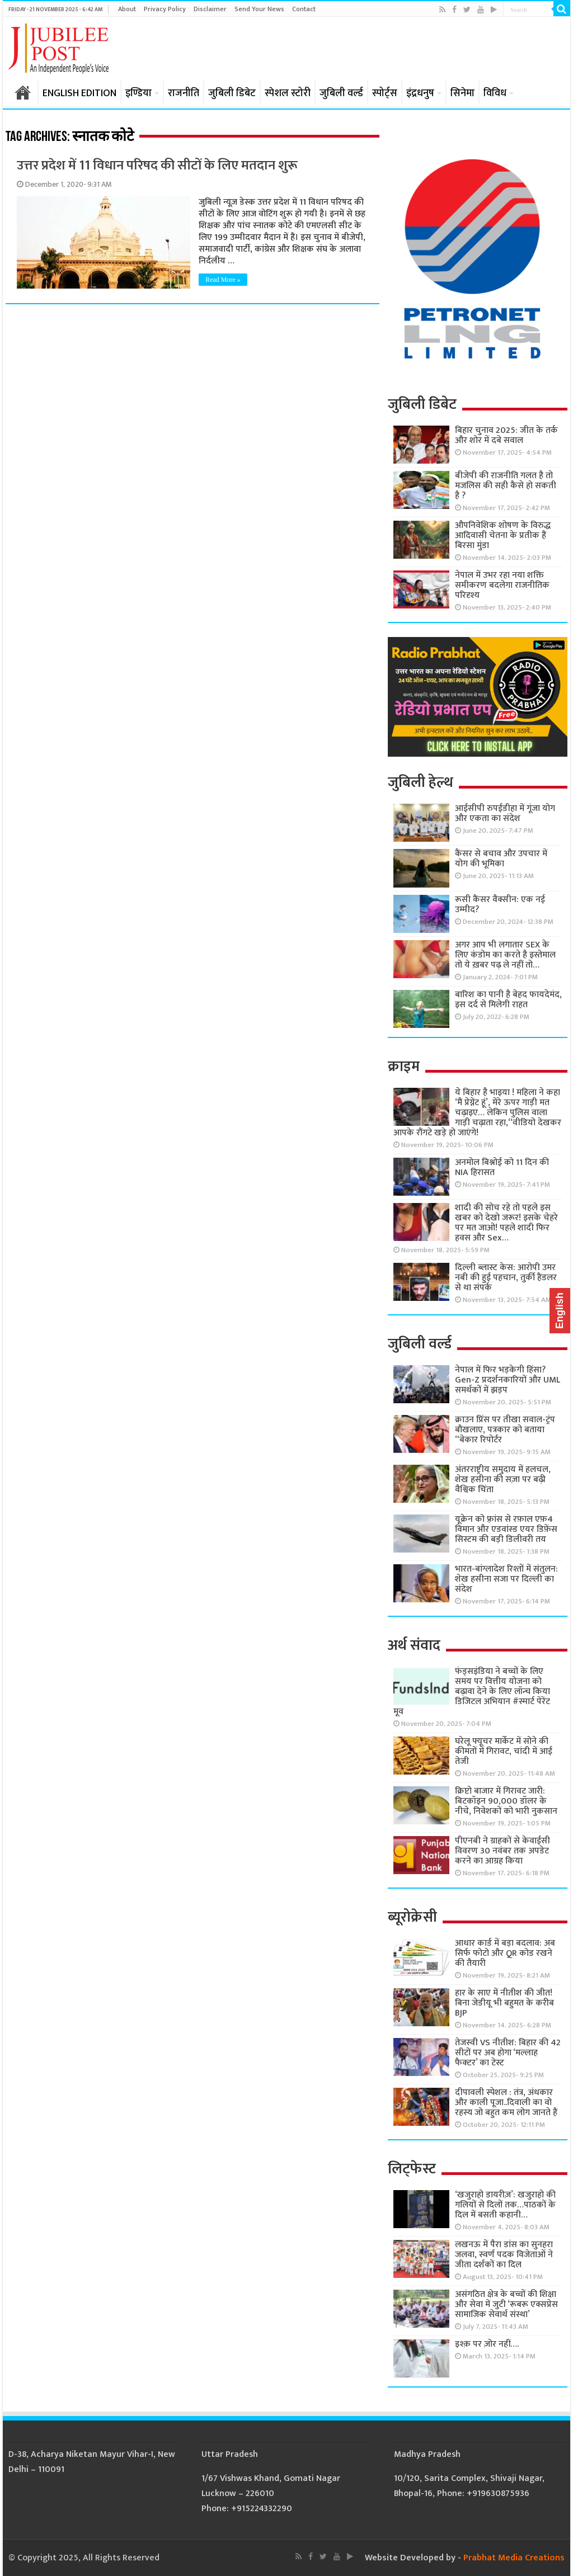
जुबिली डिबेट (232, 93)
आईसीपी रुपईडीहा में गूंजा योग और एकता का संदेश (505, 813)
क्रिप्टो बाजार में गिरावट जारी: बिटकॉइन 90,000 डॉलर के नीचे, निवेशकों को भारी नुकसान (506, 1801)
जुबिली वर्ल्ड (341, 93)
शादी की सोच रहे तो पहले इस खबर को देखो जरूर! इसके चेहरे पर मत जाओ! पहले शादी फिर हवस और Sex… (506, 1222)
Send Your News (259, 9)
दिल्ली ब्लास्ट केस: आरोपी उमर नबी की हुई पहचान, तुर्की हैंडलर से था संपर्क (506, 1277)
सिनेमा (462, 93)
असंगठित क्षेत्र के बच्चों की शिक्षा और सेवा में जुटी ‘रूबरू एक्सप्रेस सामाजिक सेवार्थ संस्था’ (506, 2304)
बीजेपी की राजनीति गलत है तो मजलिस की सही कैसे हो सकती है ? (505, 485)
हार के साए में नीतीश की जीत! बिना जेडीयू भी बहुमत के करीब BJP (504, 2003)
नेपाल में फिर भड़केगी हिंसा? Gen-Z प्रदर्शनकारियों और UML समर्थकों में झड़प (507, 1380)
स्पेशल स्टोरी (288, 93)
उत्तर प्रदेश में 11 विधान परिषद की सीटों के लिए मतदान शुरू (157, 165)
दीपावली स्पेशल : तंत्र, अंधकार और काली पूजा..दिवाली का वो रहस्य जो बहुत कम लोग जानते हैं (506, 2102)
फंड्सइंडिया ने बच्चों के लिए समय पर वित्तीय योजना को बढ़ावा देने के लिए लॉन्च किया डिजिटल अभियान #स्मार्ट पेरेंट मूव (471, 1691)
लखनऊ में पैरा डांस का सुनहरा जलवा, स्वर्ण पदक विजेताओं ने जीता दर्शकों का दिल (504, 2254)
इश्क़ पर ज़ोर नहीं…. (487, 2344)
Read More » (223, 280)
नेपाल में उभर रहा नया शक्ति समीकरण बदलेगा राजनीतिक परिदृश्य (502, 585)
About (127, 9)
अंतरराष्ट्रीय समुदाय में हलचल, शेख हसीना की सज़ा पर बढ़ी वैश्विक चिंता (503, 1479)
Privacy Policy (165, 9)
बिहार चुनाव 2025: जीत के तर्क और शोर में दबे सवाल (506, 435)
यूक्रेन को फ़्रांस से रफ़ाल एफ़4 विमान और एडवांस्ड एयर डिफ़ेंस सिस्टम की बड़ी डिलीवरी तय (506, 1529)
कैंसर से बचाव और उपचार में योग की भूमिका (501, 858)
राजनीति (183, 93)
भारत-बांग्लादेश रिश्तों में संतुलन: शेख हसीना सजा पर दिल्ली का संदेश (506, 1579)
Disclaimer (210, 9)
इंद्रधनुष (420, 93)
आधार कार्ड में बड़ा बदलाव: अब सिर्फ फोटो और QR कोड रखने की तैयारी (505, 1953)
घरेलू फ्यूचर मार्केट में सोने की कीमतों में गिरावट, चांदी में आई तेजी (503, 1751)
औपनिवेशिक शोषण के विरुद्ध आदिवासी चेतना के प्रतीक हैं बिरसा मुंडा (503, 535)
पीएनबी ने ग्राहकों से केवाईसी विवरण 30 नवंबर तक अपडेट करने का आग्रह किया (502, 1851)
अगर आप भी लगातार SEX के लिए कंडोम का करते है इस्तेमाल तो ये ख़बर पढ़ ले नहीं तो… (505, 955)
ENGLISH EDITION (79, 93)
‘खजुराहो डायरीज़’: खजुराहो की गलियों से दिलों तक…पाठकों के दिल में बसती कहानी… (505, 2205)
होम (22, 92)
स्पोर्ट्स (384, 93)
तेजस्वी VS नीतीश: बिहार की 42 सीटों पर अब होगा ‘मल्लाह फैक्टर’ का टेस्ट (508, 2052)
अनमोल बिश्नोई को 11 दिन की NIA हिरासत (502, 1167)
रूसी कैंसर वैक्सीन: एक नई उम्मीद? (500, 904)
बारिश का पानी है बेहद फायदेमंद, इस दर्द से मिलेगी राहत (508, 999)
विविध (494, 93)
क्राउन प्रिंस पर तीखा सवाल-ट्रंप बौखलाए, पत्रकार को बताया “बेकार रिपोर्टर (505, 1429)
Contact (304, 9)
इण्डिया (138, 93)
